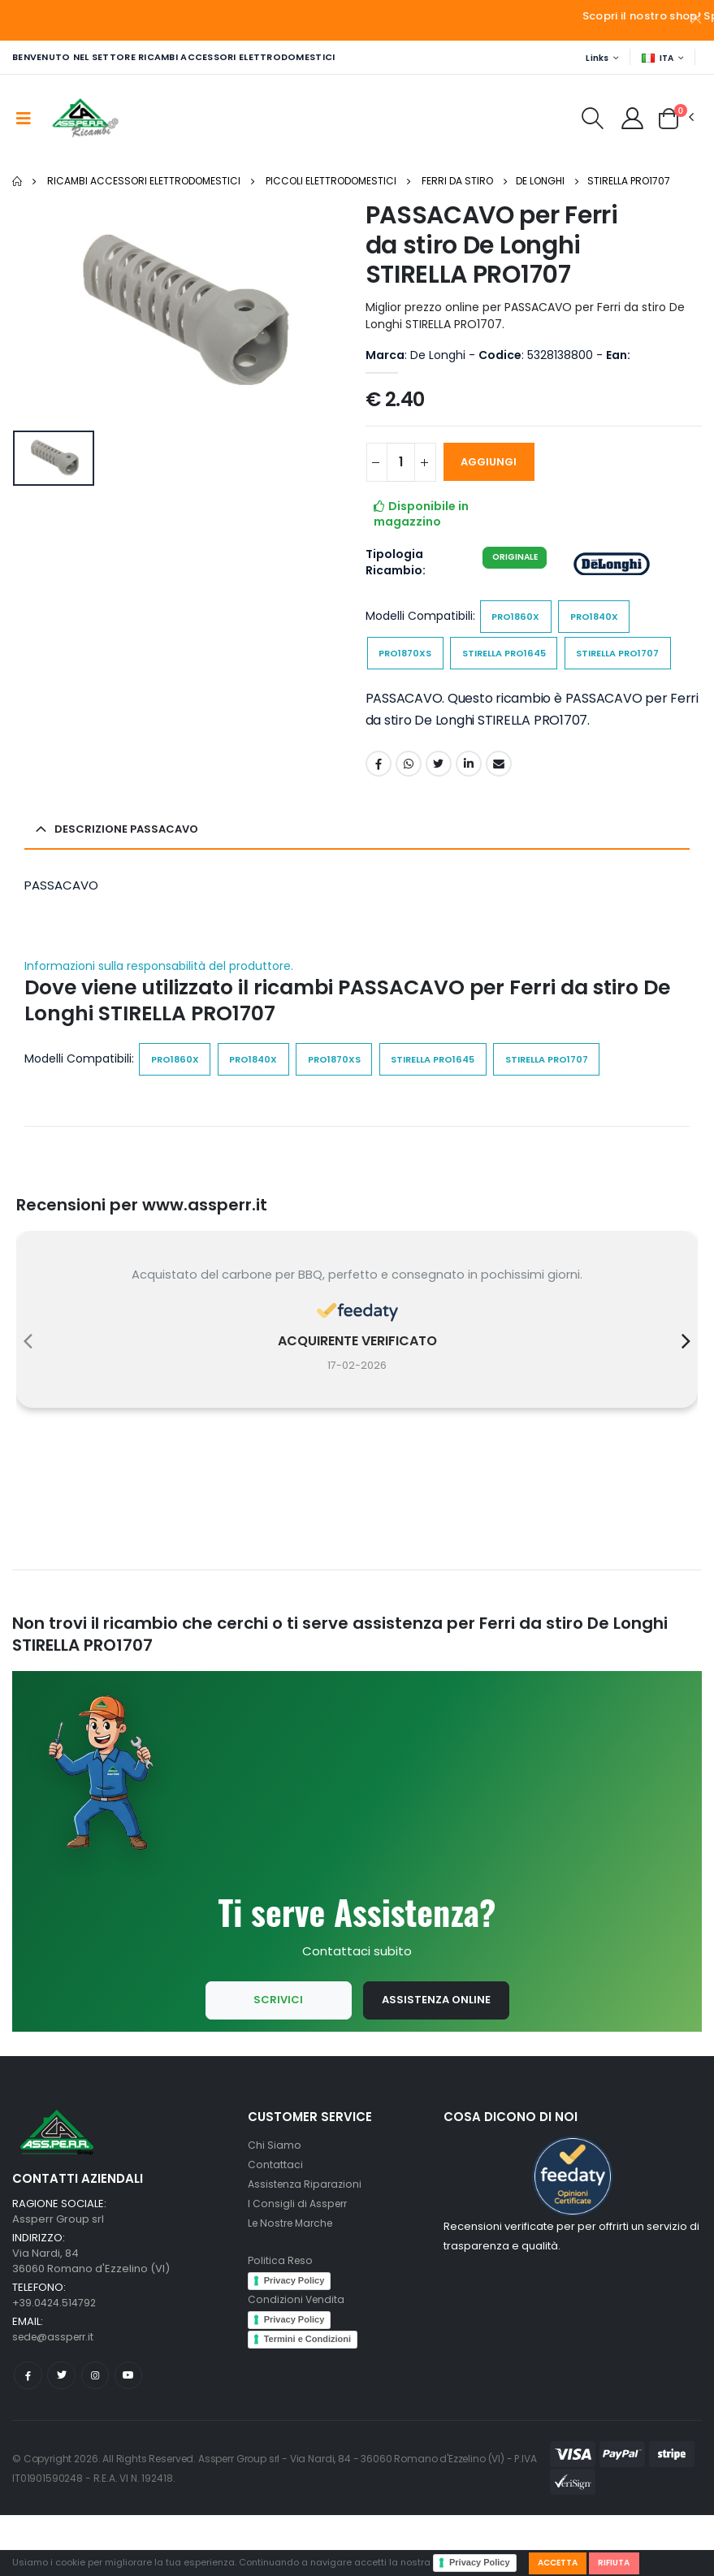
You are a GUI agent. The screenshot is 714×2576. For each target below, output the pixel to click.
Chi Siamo (274, 2203)
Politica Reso (281, 2319)
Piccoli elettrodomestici (331, 181)
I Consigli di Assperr (299, 2262)
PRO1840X (602, 619)
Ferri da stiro (457, 181)
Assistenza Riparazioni (307, 2242)
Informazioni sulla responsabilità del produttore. (158, 1012)
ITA (656, 57)
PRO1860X (517, 619)
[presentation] (28, 1393)
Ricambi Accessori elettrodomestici (143, 181)
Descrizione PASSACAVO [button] (130, 875)
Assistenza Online (435, 2058)
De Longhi (540, 181)
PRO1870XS (408, 658)
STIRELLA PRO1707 (628, 181)
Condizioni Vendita (298, 2358)
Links (592, 57)
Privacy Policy (479, 2561)
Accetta (561, 2561)
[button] (587, 123)
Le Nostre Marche (294, 2281)
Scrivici (276, 2058)
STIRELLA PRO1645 (516, 658)
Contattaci (275, 2223)
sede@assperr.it (56, 2395)
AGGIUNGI (497, 463)
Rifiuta (623, 2561)
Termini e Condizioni (307, 2397)
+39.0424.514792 (56, 2361)
